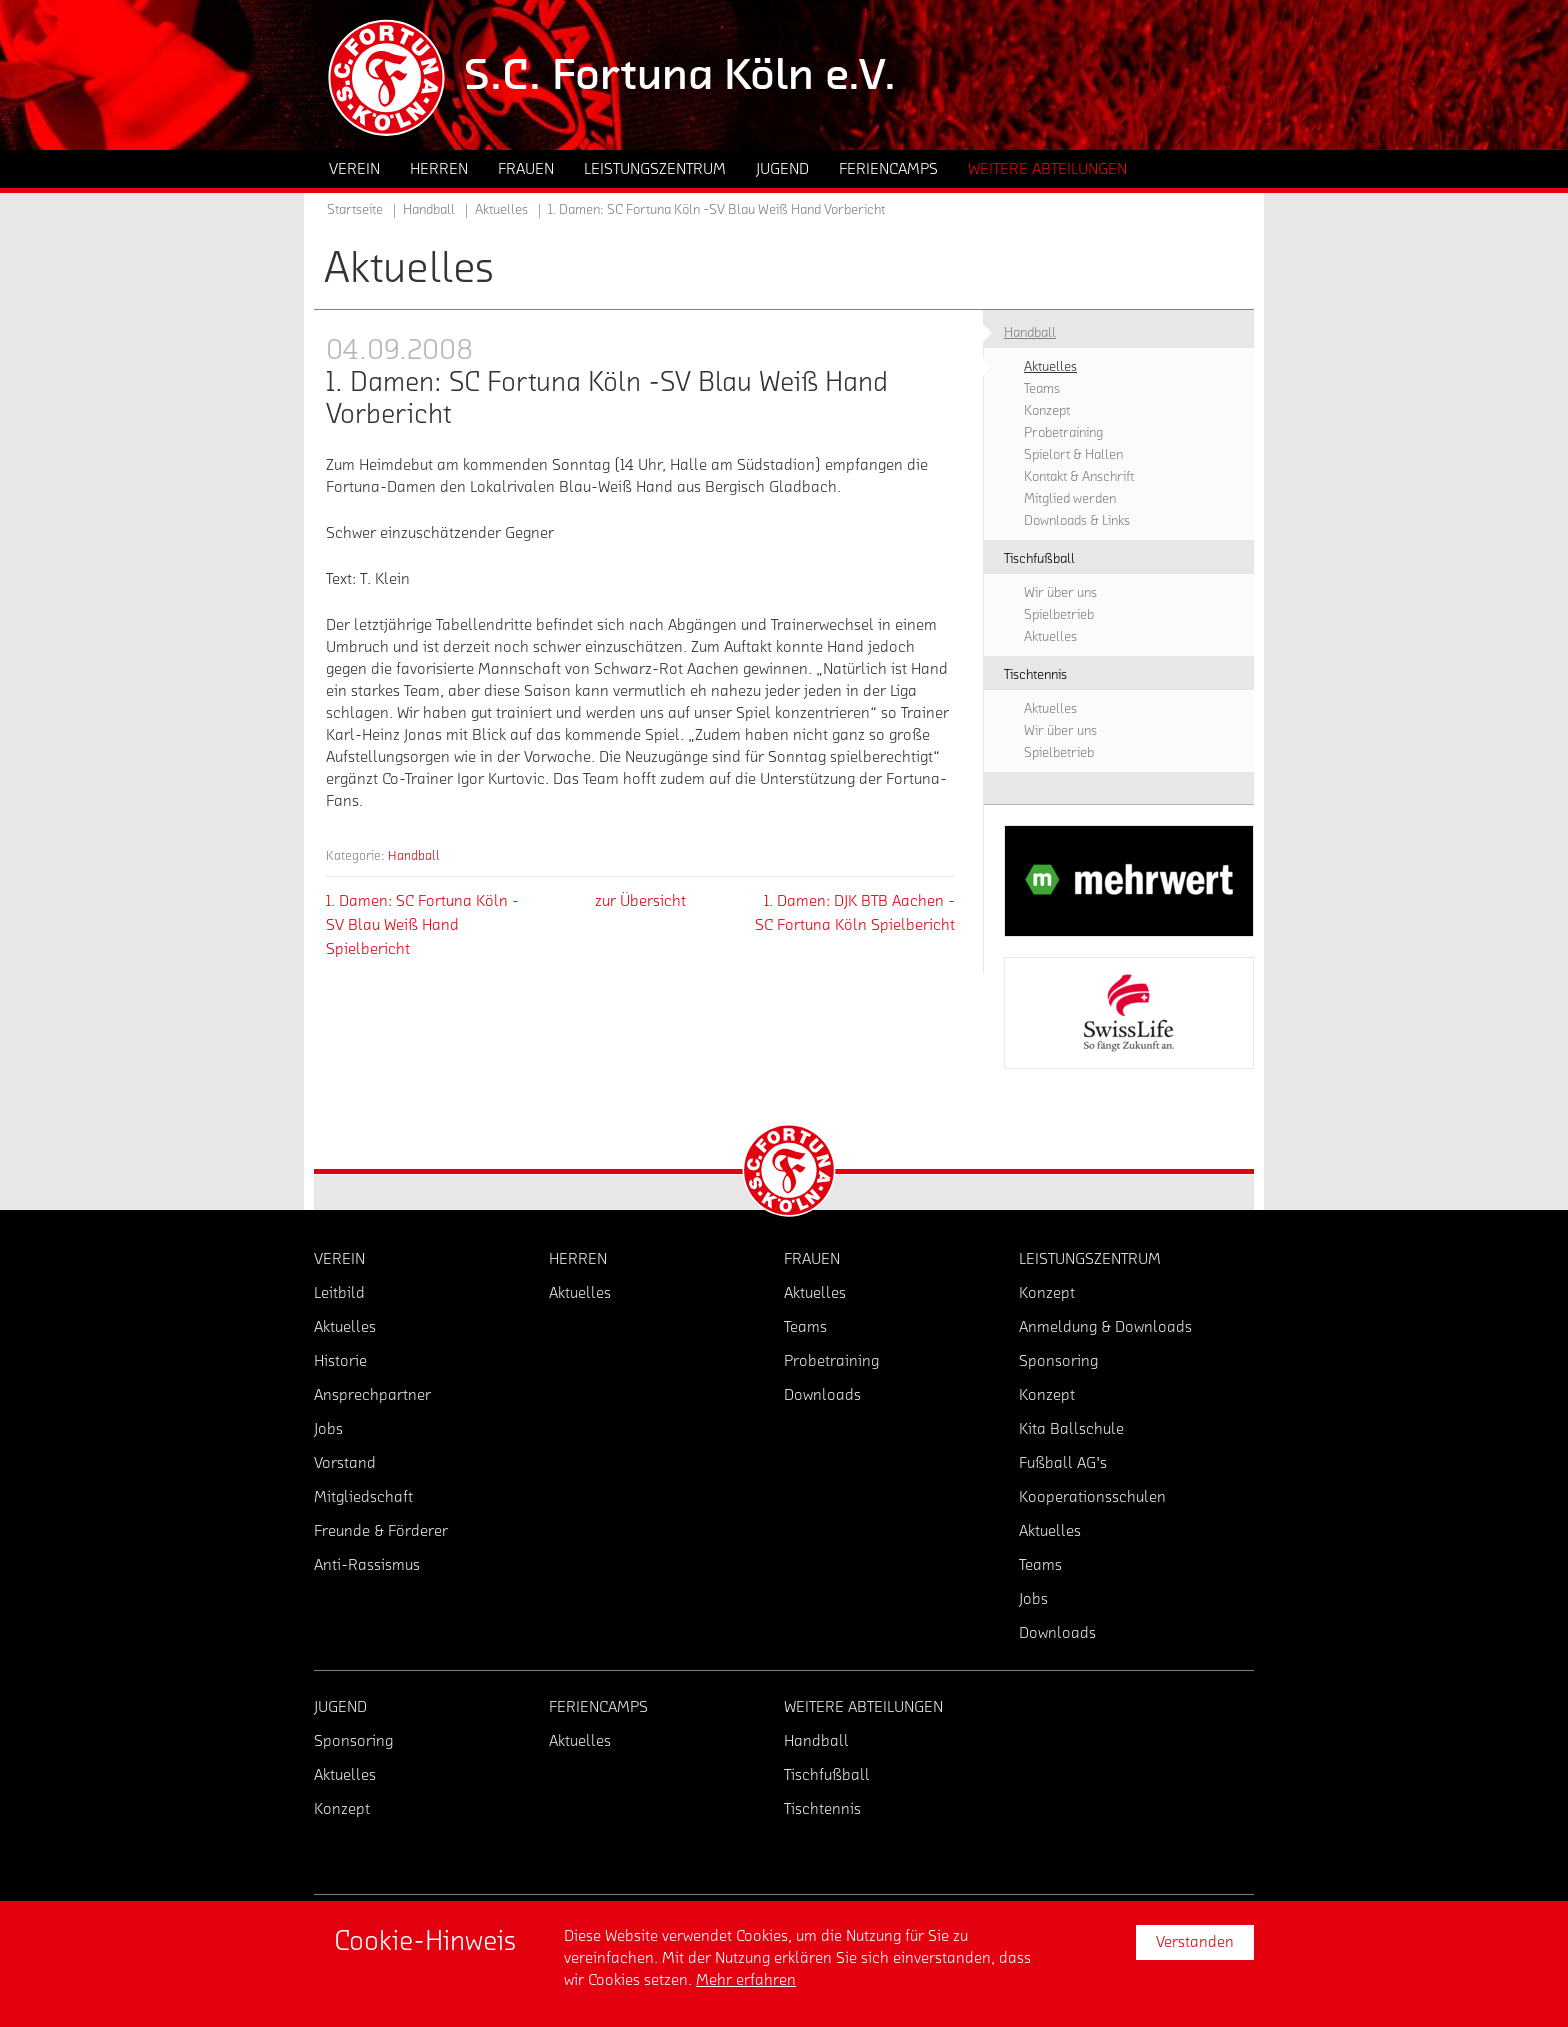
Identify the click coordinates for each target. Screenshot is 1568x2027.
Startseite (355, 210)
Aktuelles (501, 210)
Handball (414, 855)
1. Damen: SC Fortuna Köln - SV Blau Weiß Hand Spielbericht (422, 925)
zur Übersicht (640, 901)
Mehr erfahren (746, 1980)
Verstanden (1195, 1942)
